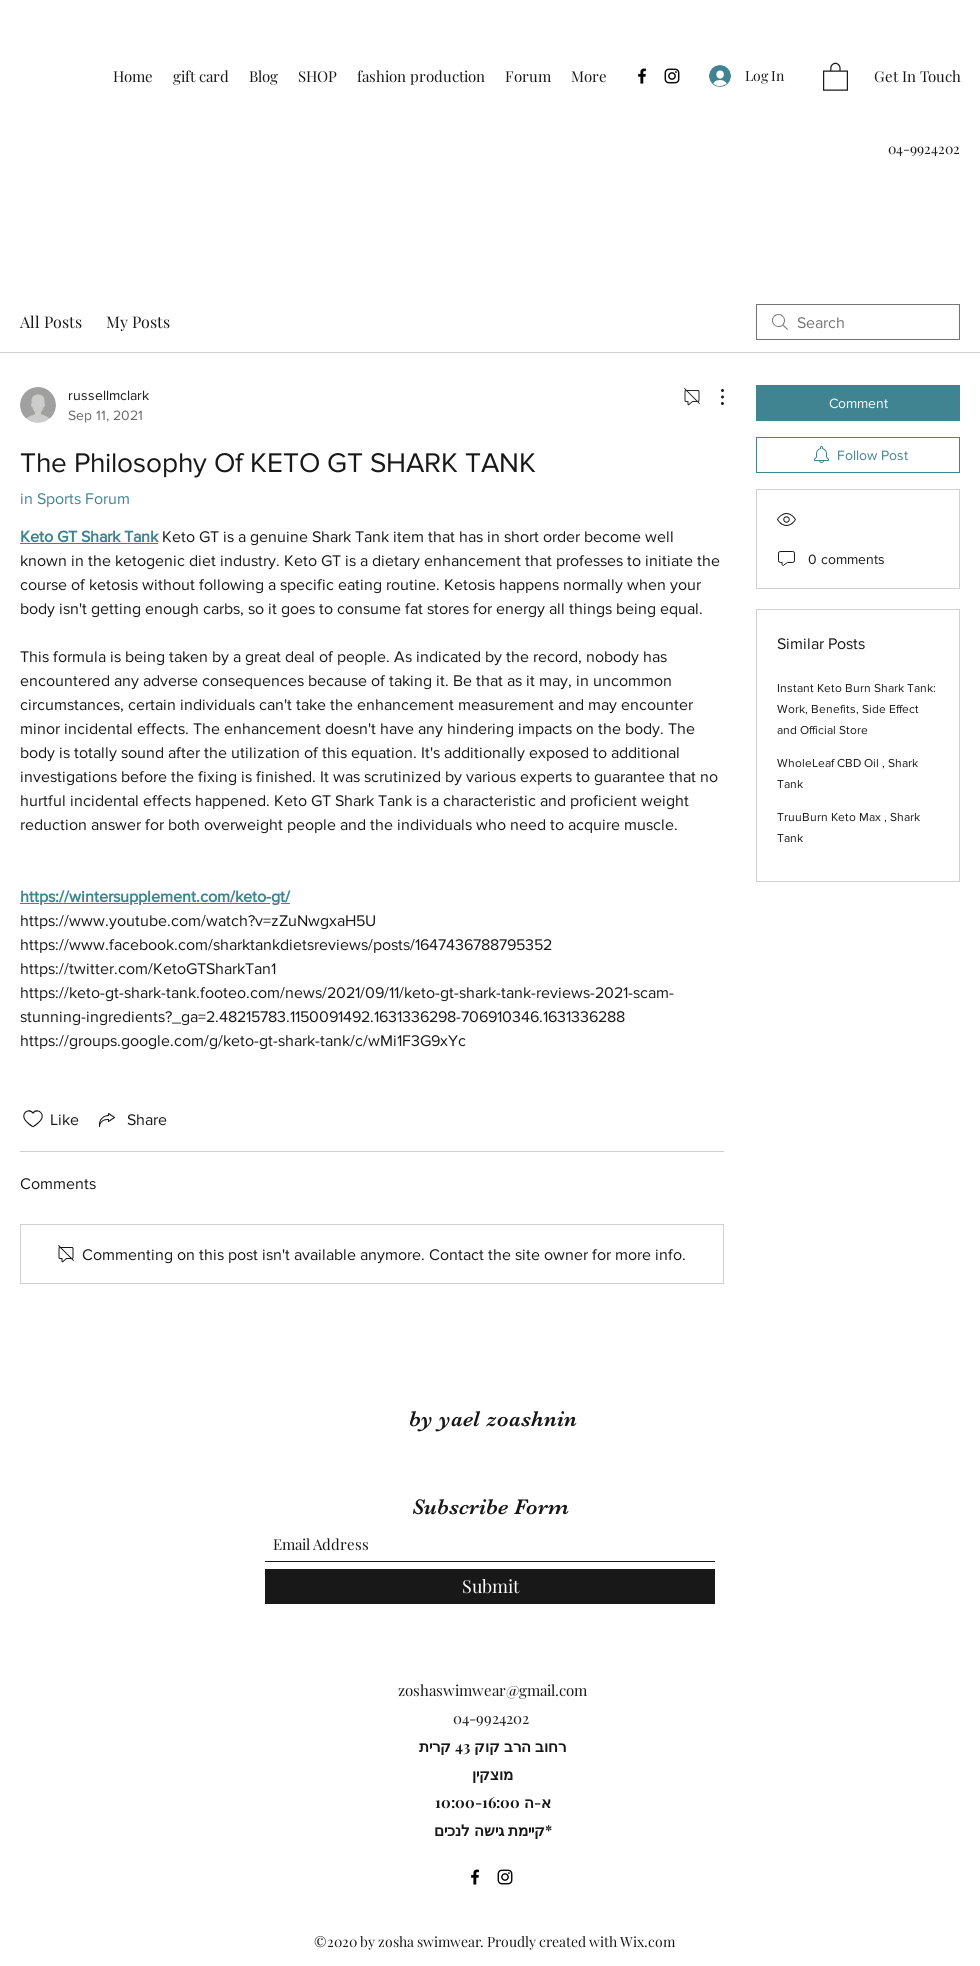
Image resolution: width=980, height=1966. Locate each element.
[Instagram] (672, 76)
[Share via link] (131, 1119)
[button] (835, 76)
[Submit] (490, 1586)
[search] (858, 322)
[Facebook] (642, 76)
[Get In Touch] (917, 76)
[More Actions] (712, 397)
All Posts (51, 321)
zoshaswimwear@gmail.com (492, 1690)
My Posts (138, 321)
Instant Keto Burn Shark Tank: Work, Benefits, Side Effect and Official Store (856, 709)
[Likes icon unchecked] (33, 1119)
